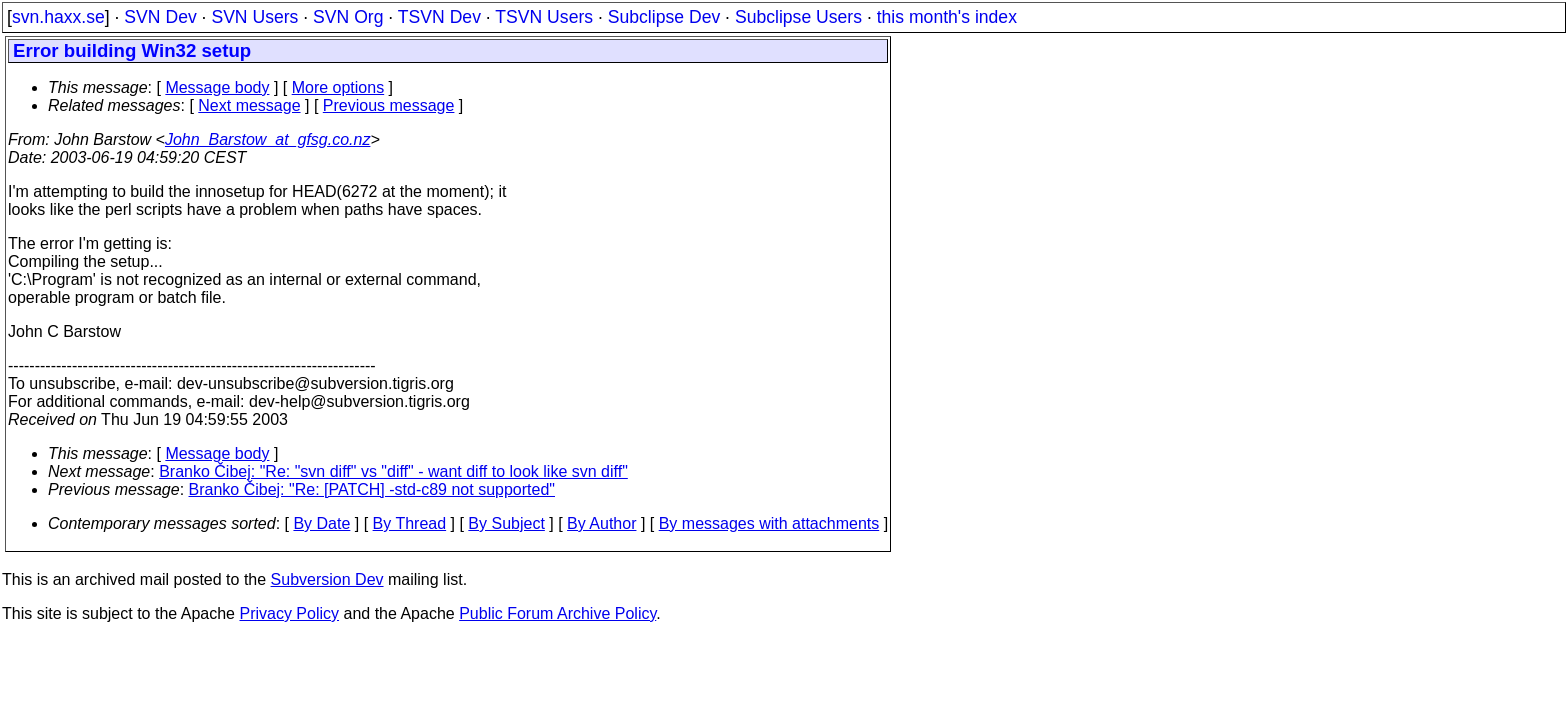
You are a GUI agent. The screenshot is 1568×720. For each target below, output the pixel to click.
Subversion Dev (327, 579)
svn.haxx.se (58, 17)
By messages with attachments (769, 523)
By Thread (410, 523)
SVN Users (254, 17)
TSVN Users (544, 17)
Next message (249, 105)
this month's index (947, 17)
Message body (217, 87)
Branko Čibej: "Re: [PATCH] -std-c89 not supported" (372, 489)
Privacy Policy (289, 613)
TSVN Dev (439, 17)
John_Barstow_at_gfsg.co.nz (267, 139)
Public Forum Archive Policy (557, 613)
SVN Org (348, 17)
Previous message (389, 105)
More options (338, 87)
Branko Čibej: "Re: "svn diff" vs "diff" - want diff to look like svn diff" (393, 471)
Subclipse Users (798, 17)
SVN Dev (160, 17)
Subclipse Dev (664, 17)
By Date (321, 523)
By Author (601, 523)
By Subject (506, 523)
